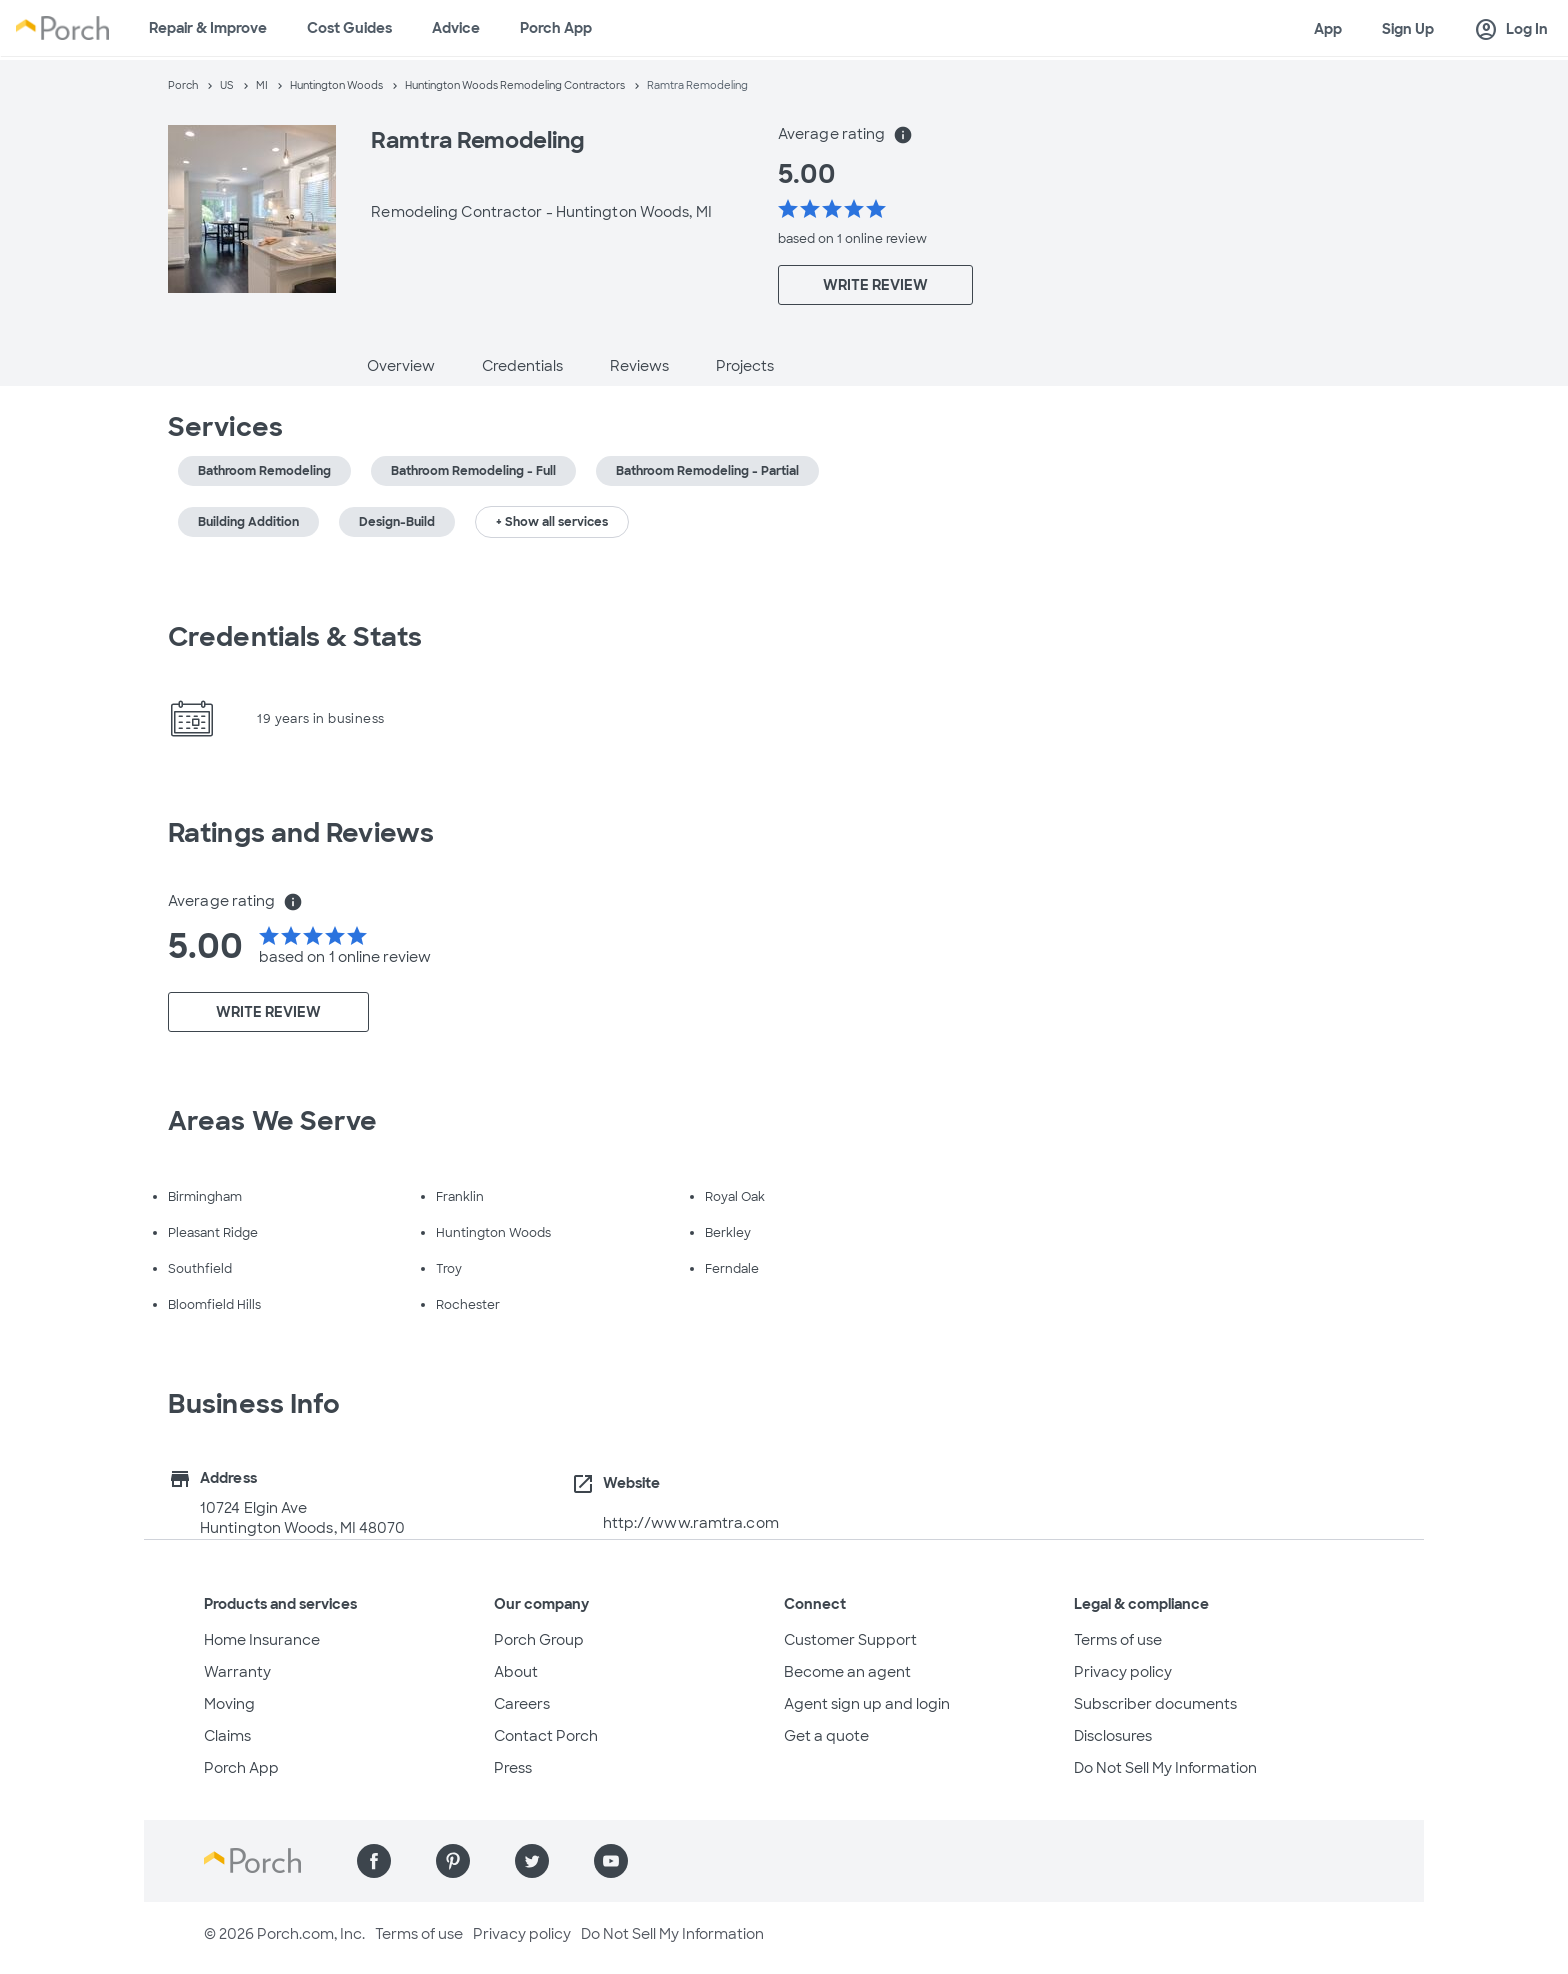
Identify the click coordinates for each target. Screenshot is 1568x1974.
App (1328, 29)
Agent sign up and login (867, 1704)
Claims (227, 1736)
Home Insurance (262, 1640)
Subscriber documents (1155, 1704)
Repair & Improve (208, 28)
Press (513, 1768)
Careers (522, 1704)
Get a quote (826, 1736)
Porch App (556, 28)
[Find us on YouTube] (611, 1861)
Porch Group (539, 1640)
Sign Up (1408, 29)
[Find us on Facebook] (374, 1861)
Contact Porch (546, 1736)
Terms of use (1118, 1640)
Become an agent (847, 1672)
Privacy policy (1123, 1672)
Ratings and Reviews (301, 833)
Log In (1511, 30)
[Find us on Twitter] (532, 1861)
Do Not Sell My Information (1165, 1768)
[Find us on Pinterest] (453, 1861)
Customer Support (850, 1640)
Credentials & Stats (295, 637)
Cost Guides (349, 28)
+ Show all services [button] (552, 522)
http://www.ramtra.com (691, 1523)
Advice (456, 28)
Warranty (237, 1672)
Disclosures (1113, 1736)
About (516, 1672)
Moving (229, 1704)
